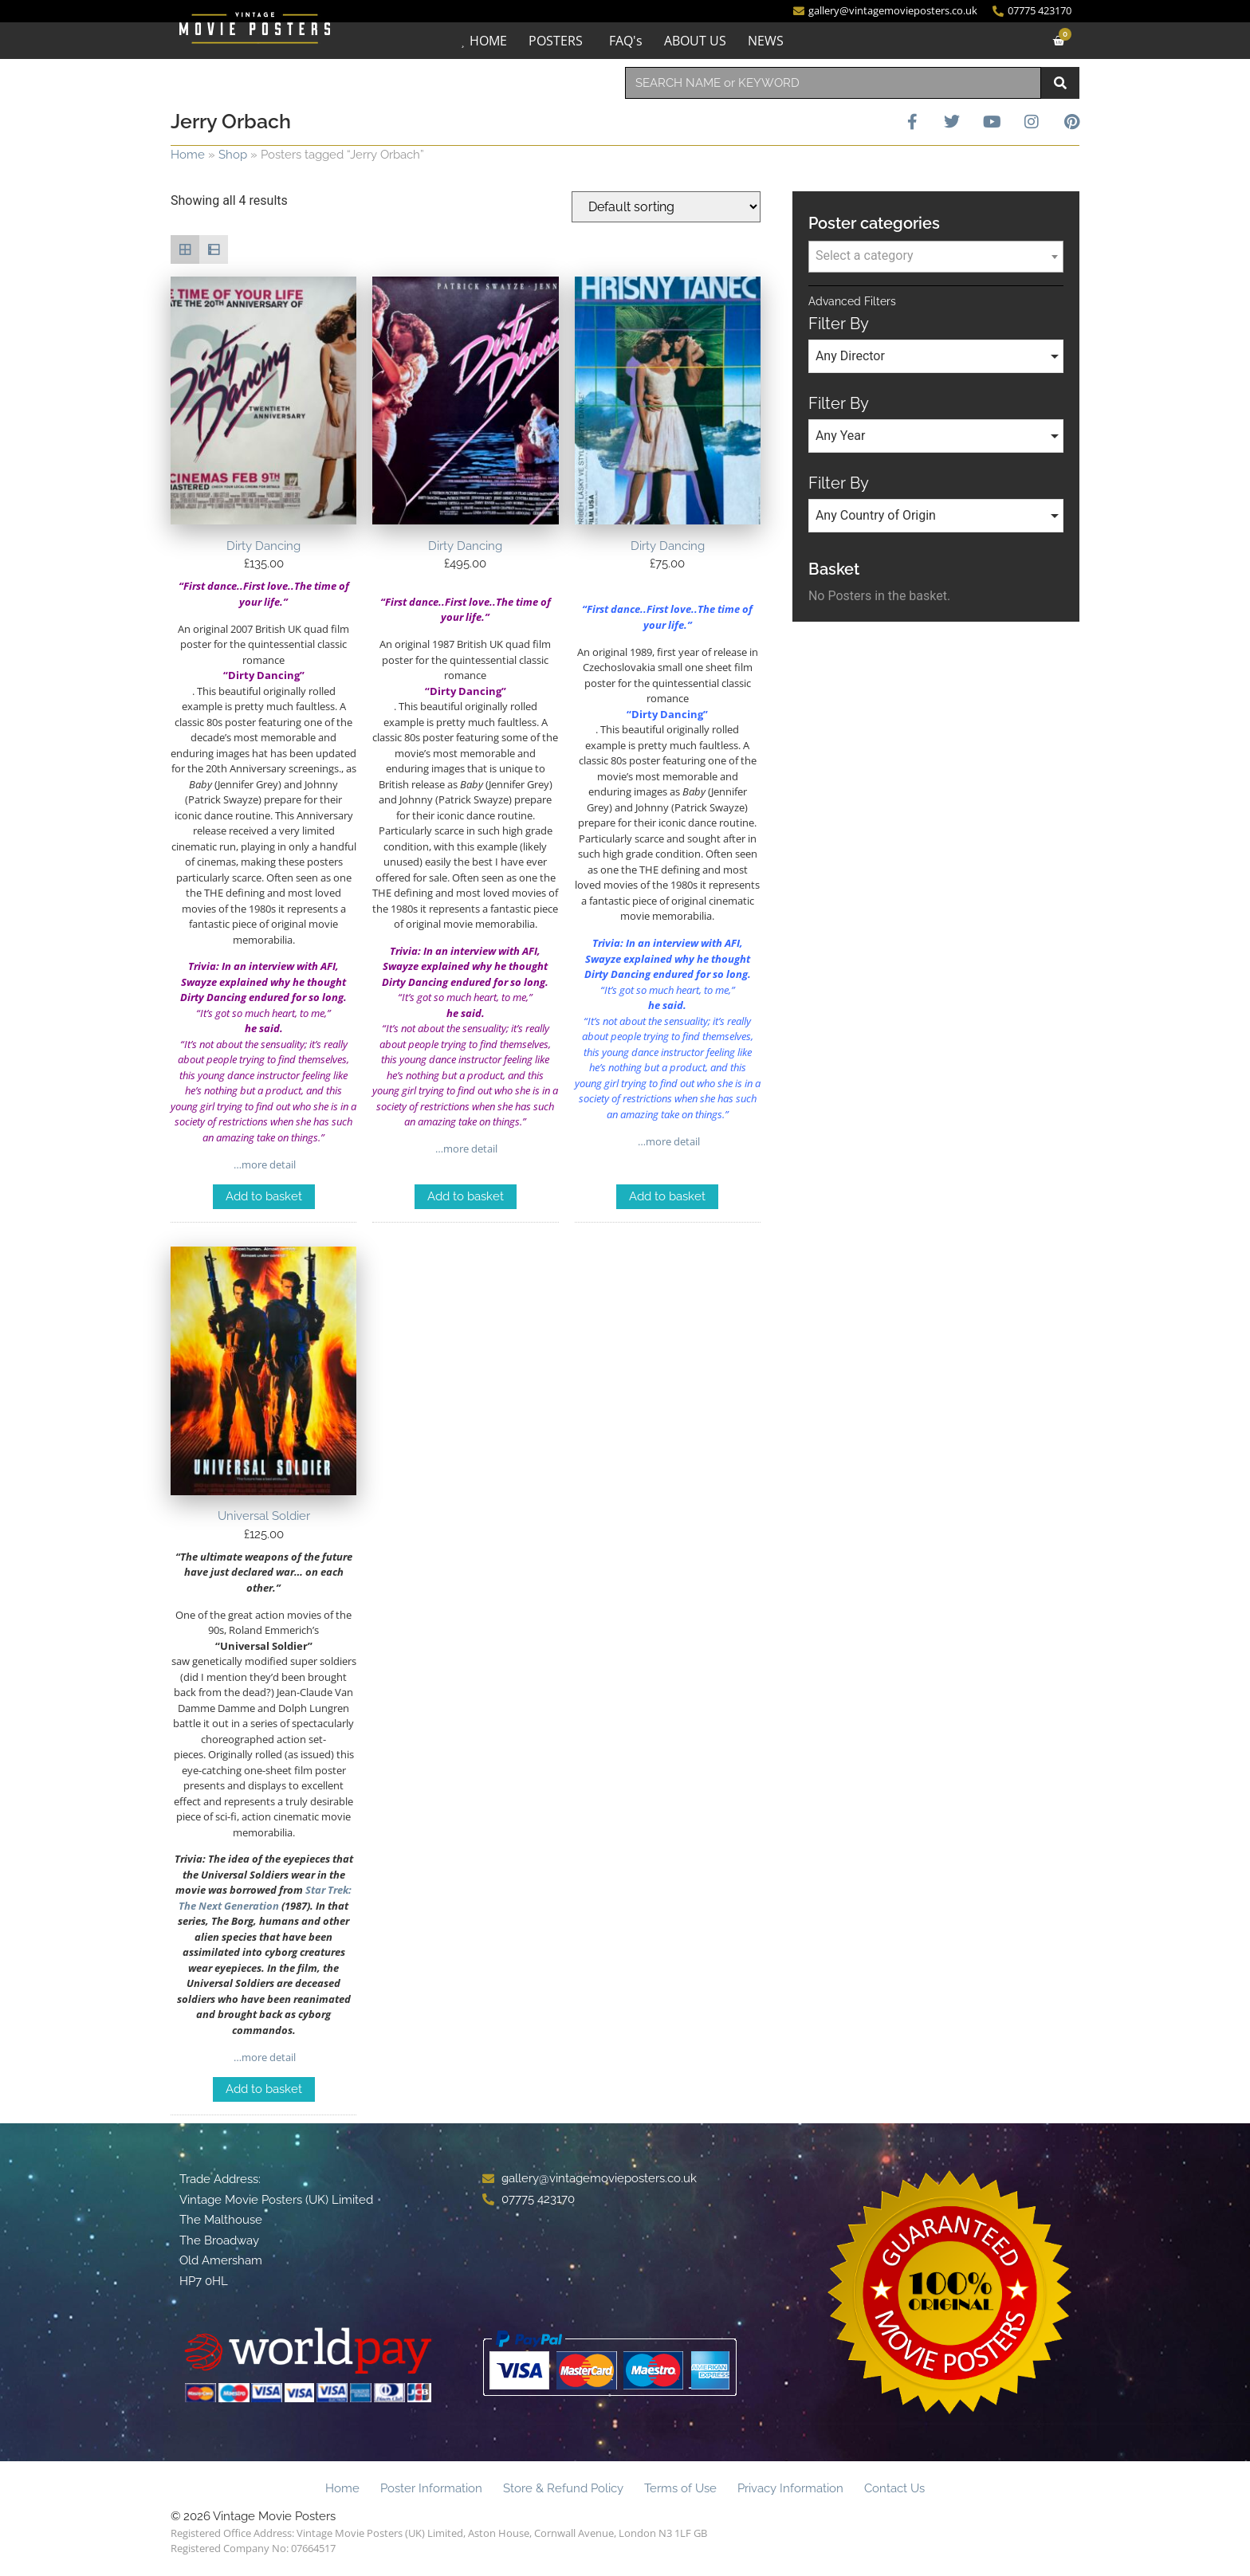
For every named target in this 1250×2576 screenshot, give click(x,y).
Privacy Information (790, 2488)
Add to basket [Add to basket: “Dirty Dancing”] (264, 1196)
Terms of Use (680, 2488)
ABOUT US (695, 40)
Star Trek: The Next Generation (265, 1898)
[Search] (1060, 83)
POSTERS (556, 40)
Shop (232, 154)
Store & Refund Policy (563, 2488)
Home (188, 154)
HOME (488, 40)
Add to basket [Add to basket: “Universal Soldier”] (264, 2089)
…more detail (263, 1164)
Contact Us (894, 2488)
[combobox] (833, 83)
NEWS (766, 40)
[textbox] (936, 256)
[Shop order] (666, 206)
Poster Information (431, 2488)
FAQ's (626, 40)
